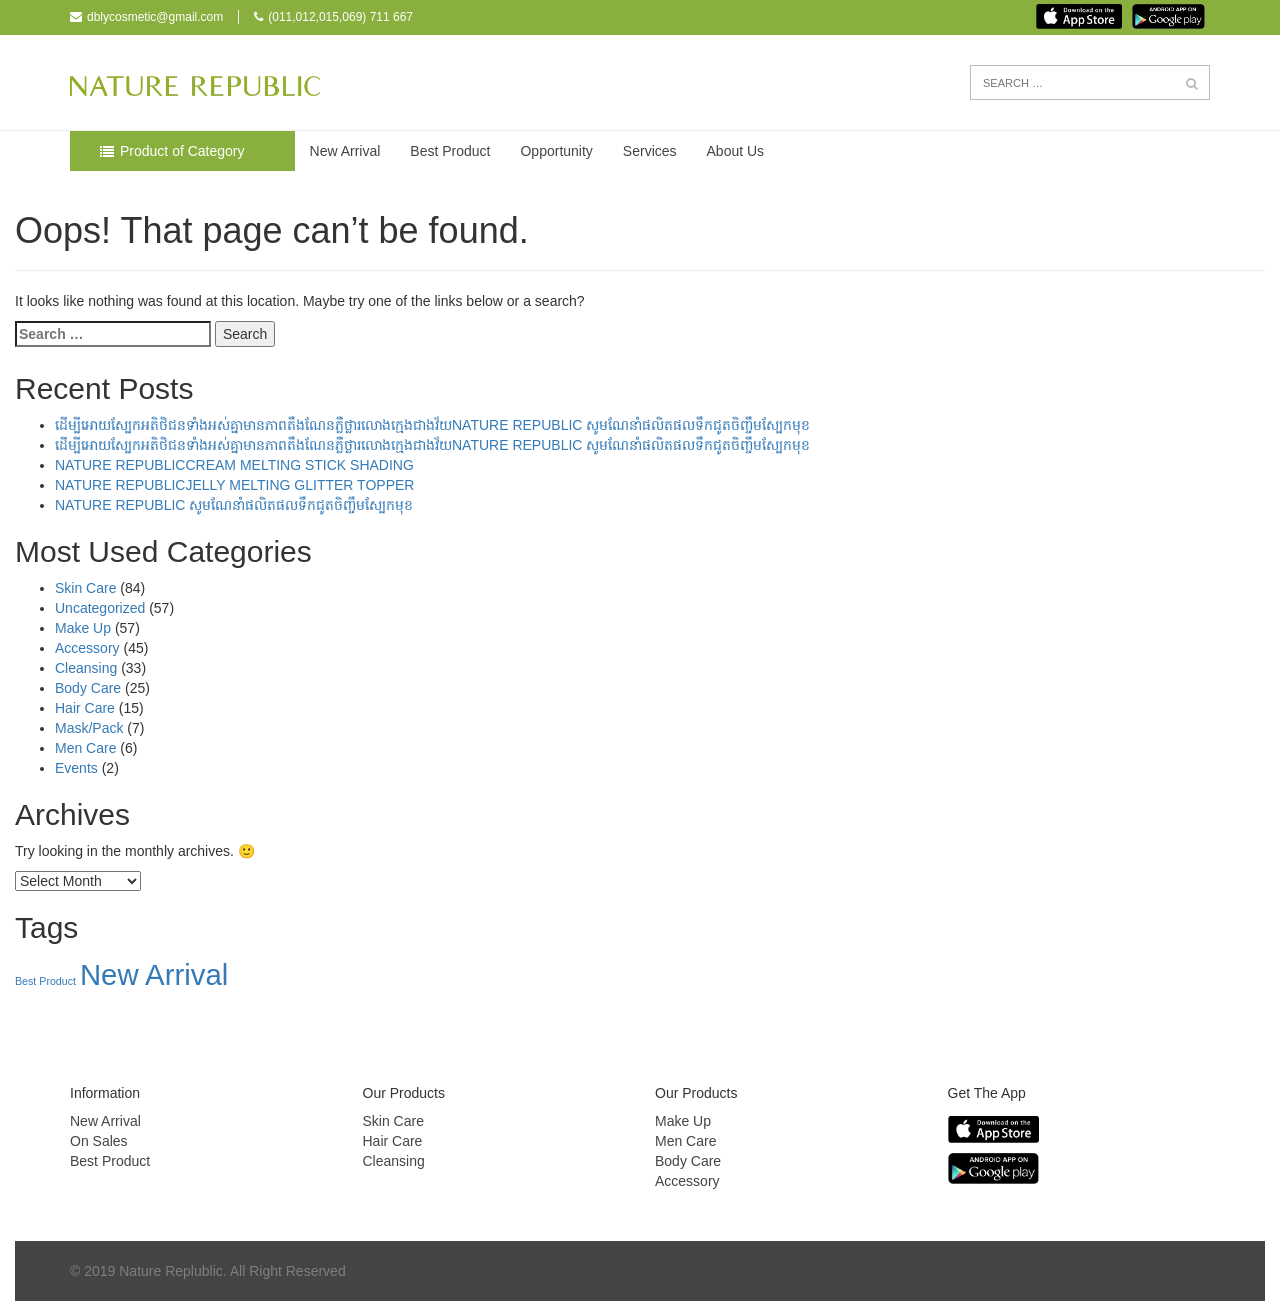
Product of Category (182, 151)
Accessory (87, 648)
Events (76, 768)
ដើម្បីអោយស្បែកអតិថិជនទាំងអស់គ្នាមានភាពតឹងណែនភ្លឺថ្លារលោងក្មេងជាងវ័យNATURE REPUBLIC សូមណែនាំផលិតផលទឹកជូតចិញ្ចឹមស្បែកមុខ (432, 425)
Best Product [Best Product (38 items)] (45, 981)
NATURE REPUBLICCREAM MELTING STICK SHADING (234, 465)
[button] (1192, 84)
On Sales (99, 1141)
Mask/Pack (89, 728)
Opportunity (556, 151)
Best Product (450, 151)
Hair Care (85, 708)
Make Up (83, 628)
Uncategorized (100, 608)
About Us (736, 151)
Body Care (88, 688)
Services (650, 151)
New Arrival (345, 151)
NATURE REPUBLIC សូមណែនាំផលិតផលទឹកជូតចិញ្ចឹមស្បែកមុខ (234, 505)
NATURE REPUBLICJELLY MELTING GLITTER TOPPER (234, 485)
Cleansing (86, 668)
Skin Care (85, 588)
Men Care (85, 748)
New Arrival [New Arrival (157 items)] (154, 974)
